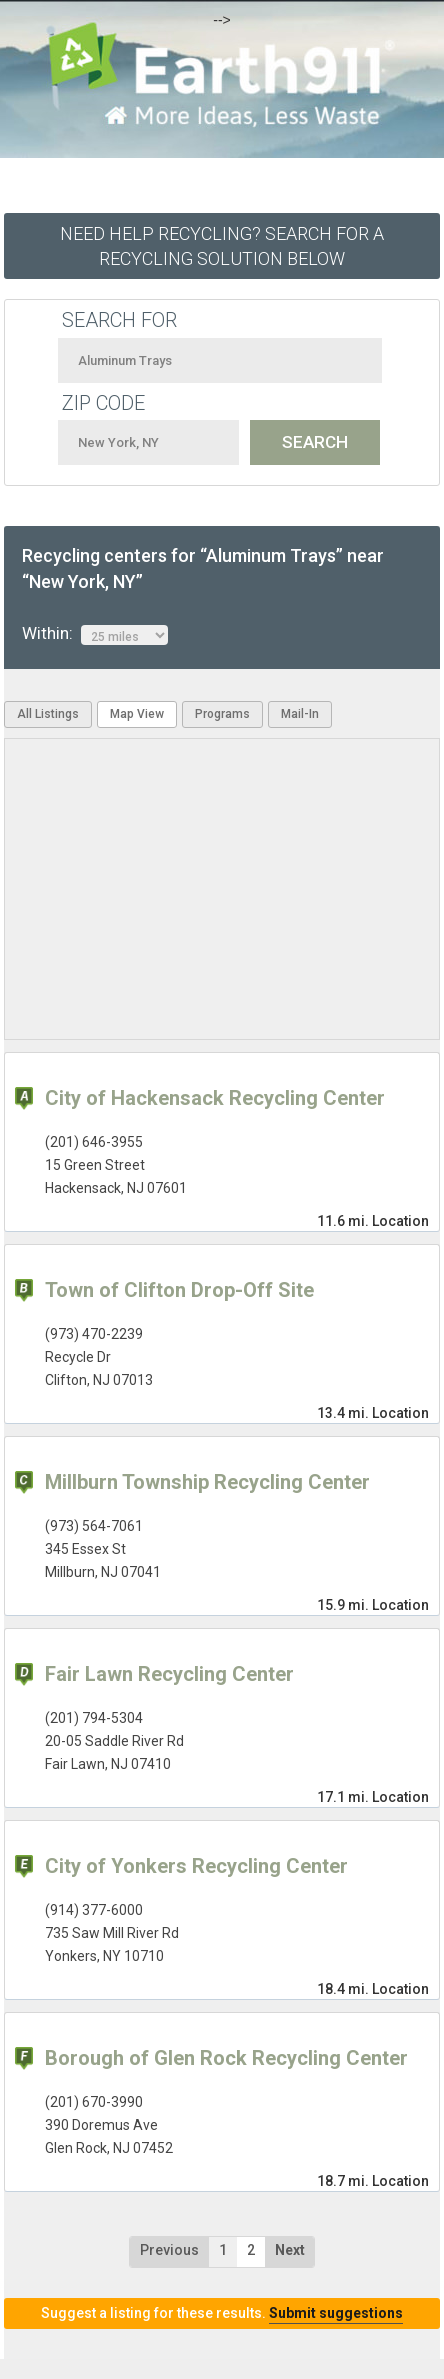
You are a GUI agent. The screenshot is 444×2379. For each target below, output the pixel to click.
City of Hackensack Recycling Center (215, 1098)
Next (290, 2250)
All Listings (48, 714)
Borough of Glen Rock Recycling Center (226, 2058)
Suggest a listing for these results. (222, 2313)
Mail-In (300, 714)
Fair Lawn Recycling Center (169, 1674)
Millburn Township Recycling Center (207, 1482)
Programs (222, 714)
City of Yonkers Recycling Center (196, 1866)
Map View (137, 714)
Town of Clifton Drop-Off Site (179, 1290)
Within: (95, 634)
